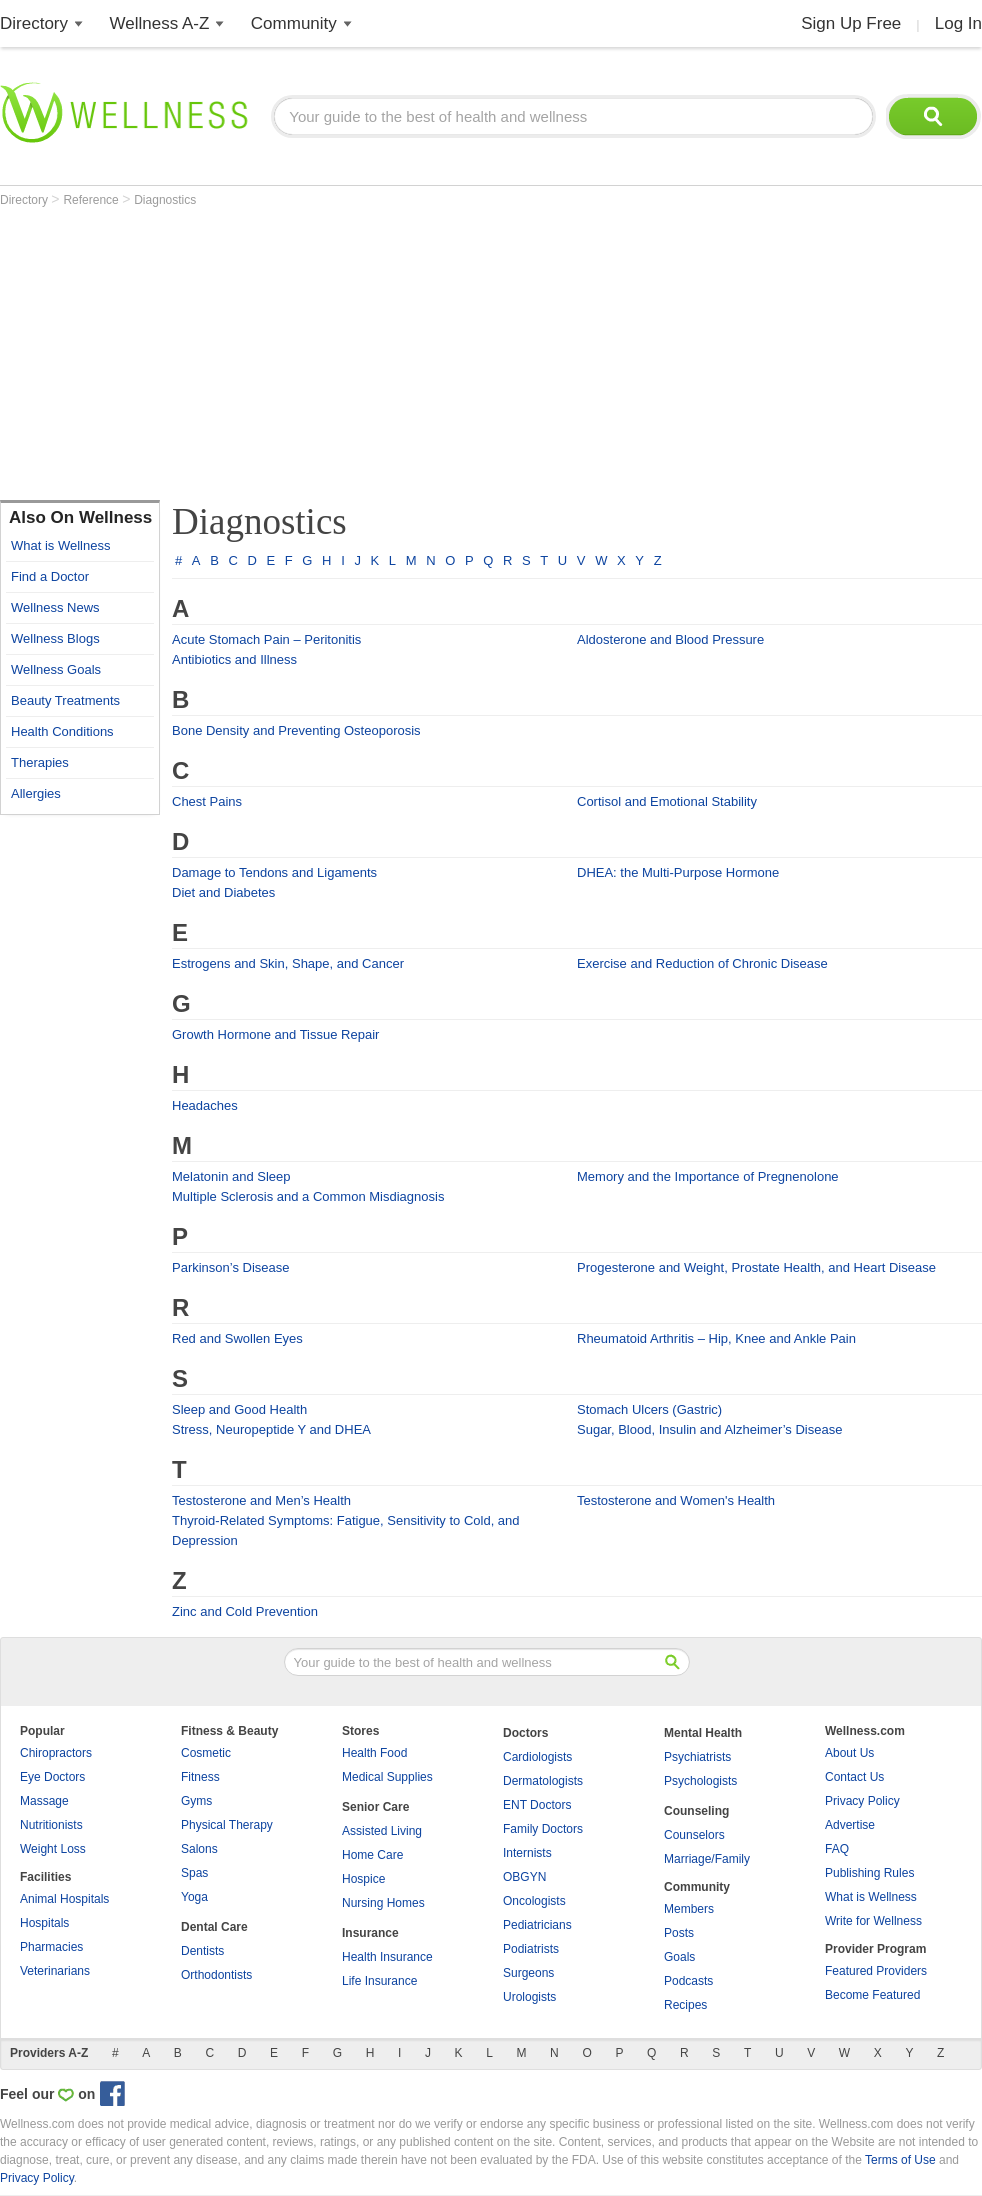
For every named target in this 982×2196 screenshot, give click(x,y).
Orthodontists (216, 1975)
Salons (199, 1849)
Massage (44, 1801)
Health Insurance (387, 1957)
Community (294, 23)
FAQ (837, 1849)
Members (689, 1909)
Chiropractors (56, 1753)
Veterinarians (55, 1971)
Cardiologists (537, 1757)
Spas (194, 1873)
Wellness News (55, 607)
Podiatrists (531, 1949)
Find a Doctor (50, 576)
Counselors (694, 1835)
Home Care (372, 1855)
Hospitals (44, 1923)
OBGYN (524, 1877)
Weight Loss (53, 1849)
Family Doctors (543, 1829)
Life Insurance (379, 1981)
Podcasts (688, 1981)
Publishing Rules (869, 1873)
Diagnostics (165, 200)
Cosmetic (206, 1753)
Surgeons (528, 1973)
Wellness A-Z (160, 23)
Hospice (363, 1879)
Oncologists (534, 1901)
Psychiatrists (697, 1757)
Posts (679, 1933)
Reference (92, 200)
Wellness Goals (56, 669)
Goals (679, 1957)
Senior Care (375, 1807)
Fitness (200, 1777)
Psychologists (700, 1781)
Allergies (36, 793)
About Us (849, 1753)
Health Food (374, 1753)
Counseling (696, 1811)
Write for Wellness (873, 1921)
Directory (34, 23)
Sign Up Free (851, 23)
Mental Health (703, 1733)
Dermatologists (543, 1781)
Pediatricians (537, 1925)
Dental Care (214, 1927)
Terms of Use (900, 2160)
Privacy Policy (862, 1801)
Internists (527, 1853)
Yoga (194, 1897)
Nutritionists (51, 1825)
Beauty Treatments (65, 700)
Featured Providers (876, 1971)
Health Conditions (62, 731)
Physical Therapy (227, 1825)
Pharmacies (51, 1947)
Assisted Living (382, 1831)
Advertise (850, 1825)
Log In (958, 23)
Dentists (202, 1951)
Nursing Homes (383, 1903)
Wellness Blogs (55, 638)
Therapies (40, 762)
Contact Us (854, 1777)
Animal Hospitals (64, 1899)
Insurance (370, 1933)
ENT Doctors (537, 1805)
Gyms (196, 1801)
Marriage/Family (707, 1859)
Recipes (685, 2005)
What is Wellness (60, 545)
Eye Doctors (52, 1777)
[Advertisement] (352, 357)
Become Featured (872, 1995)
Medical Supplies (387, 1777)
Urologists (529, 1997)
